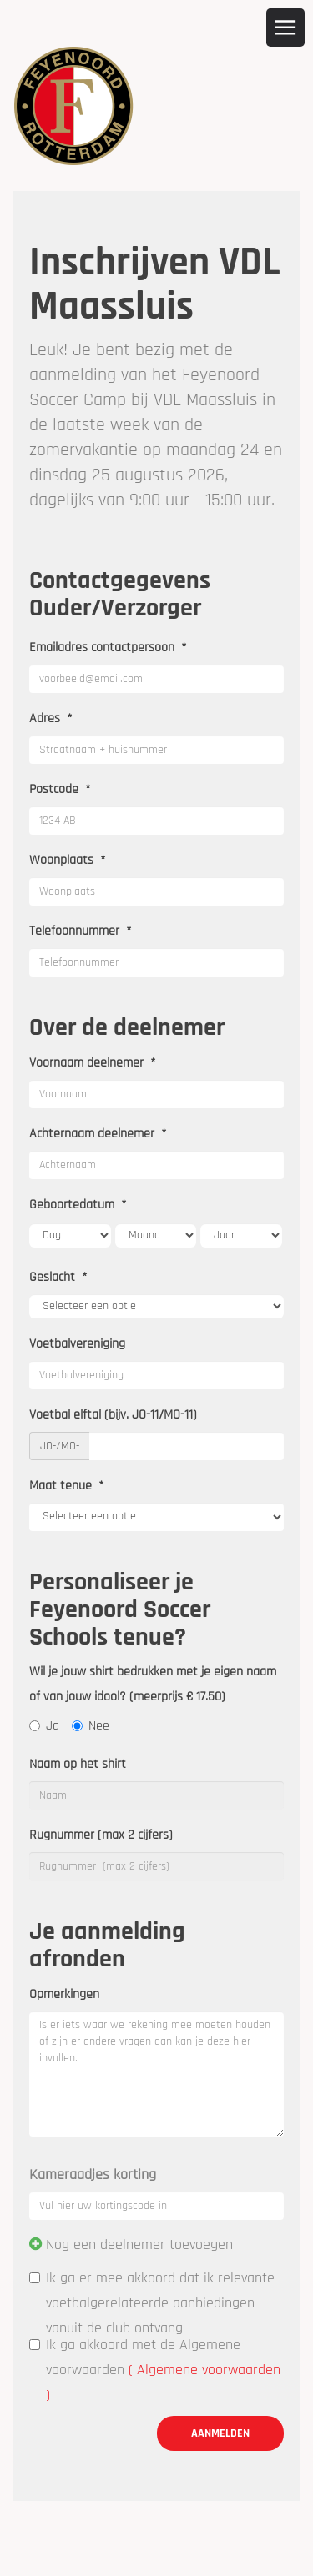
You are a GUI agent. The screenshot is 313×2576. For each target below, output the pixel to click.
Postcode (60, 789)
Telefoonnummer (80, 931)
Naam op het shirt (77, 1764)
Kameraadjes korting (92, 2174)
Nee (90, 1726)
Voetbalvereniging (77, 1344)
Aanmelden (220, 2433)
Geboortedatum (78, 1204)
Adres (51, 718)
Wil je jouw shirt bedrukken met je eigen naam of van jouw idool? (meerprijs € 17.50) (152, 1684)
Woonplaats (67, 860)
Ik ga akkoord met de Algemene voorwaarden (154, 2369)
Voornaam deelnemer (92, 1063)
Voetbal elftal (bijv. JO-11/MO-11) (113, 1415)
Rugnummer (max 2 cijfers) (101, 1835)
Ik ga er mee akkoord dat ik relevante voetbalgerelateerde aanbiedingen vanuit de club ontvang (152, 2302)
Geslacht (58, 1277)
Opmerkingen (64, 1994)
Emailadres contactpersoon (108, 647)
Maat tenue (66, 1485)
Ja (44, 1726)
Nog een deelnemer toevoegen (139, 2244)
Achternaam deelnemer (98, 1133)
